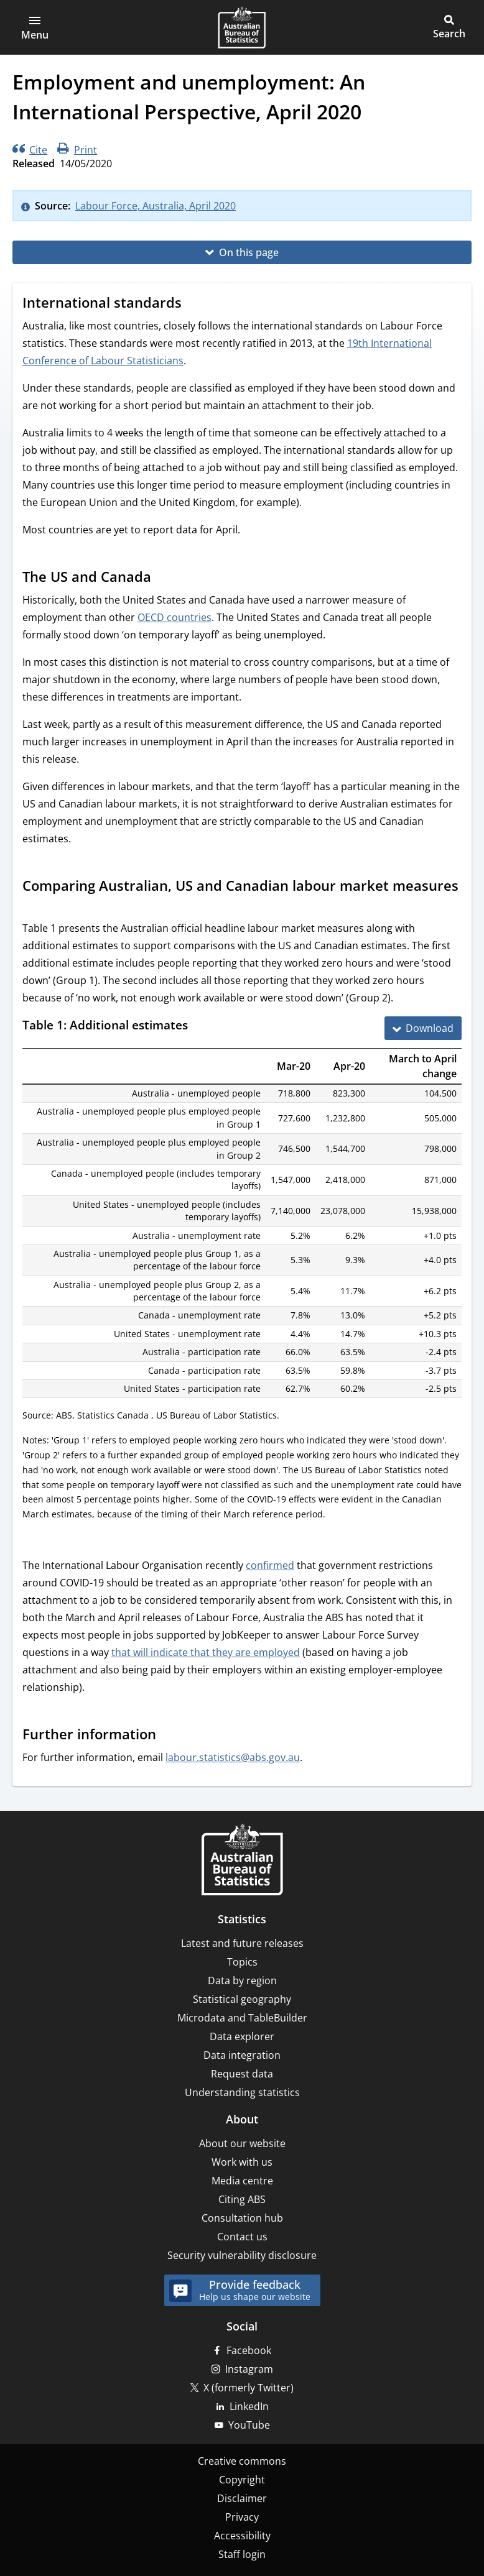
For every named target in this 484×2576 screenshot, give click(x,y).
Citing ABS (242, 2199)
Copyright (242, 2479)
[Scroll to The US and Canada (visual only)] (163, 578)
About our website (242, 2143)
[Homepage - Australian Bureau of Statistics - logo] (242, 27)
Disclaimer (242, 2498)
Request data (242, 2074)
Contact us (242, 2236)
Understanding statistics (242, 2092)
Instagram (249, 2369)
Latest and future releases (242, 1943)
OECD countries (174, 617)
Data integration (242, 2055)
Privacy (242, 2517)
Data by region (242, 1980)
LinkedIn (249, 2406)
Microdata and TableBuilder (242, 2018)
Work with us (242, 2162)
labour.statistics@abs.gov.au (232, 1757)
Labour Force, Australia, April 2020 (155, 206)
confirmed (270, 1565)
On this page (249, 252)
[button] (34, 27)
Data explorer (242, 2036)
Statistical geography (242, 1999)
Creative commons (242, 2461)
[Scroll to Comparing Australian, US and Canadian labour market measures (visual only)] (34, 906)
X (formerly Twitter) (248, 2387)
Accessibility (242, 2535)
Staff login (242, 2554)
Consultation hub (242, 2218)
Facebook (248, 2350)
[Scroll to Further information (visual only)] (168, 1735)
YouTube (249, 2425)
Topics (242, 1962)
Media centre (242, 2180)
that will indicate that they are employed (205, 1652)
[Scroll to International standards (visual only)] (193, 304)
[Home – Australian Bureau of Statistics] (242, 1860)
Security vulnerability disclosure (242, 2255)
